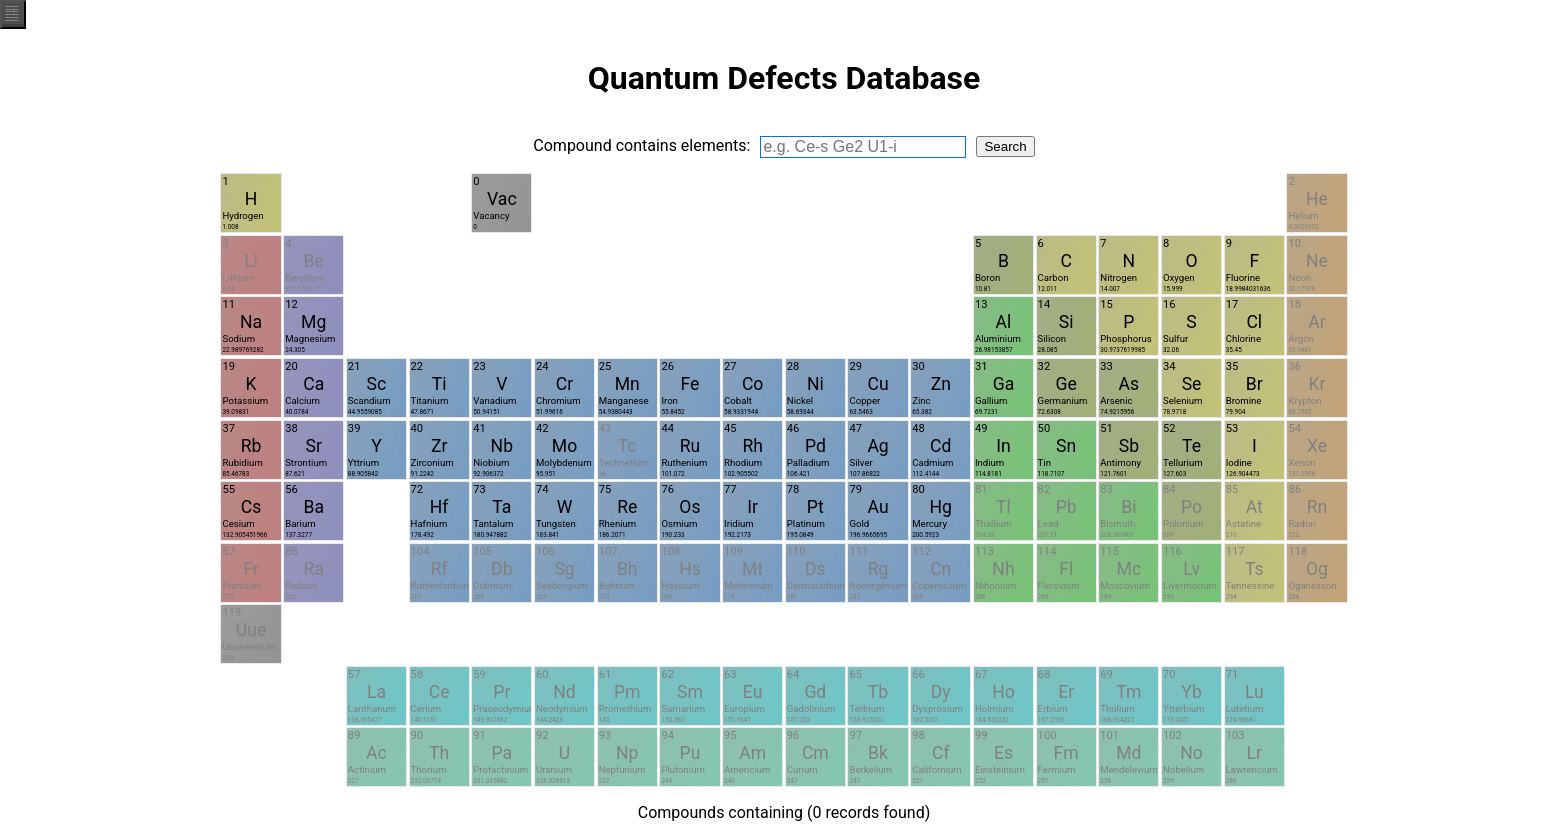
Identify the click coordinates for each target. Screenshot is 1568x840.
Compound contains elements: (641, 145)
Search (1005, 146)
